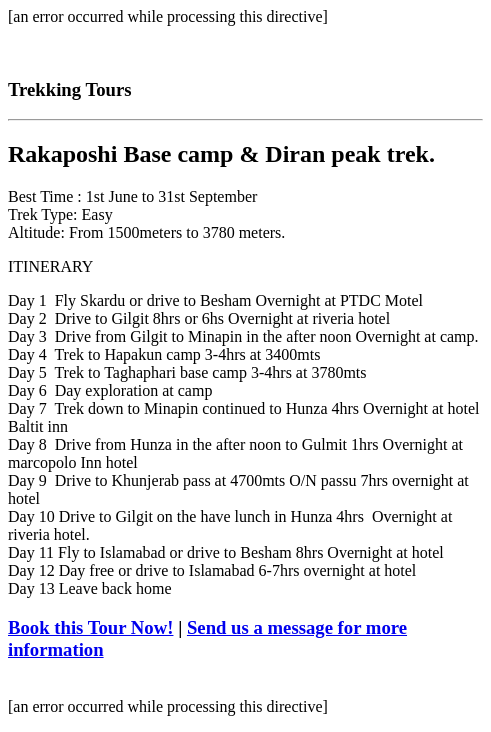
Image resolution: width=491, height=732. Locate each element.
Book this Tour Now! (90, 627)
